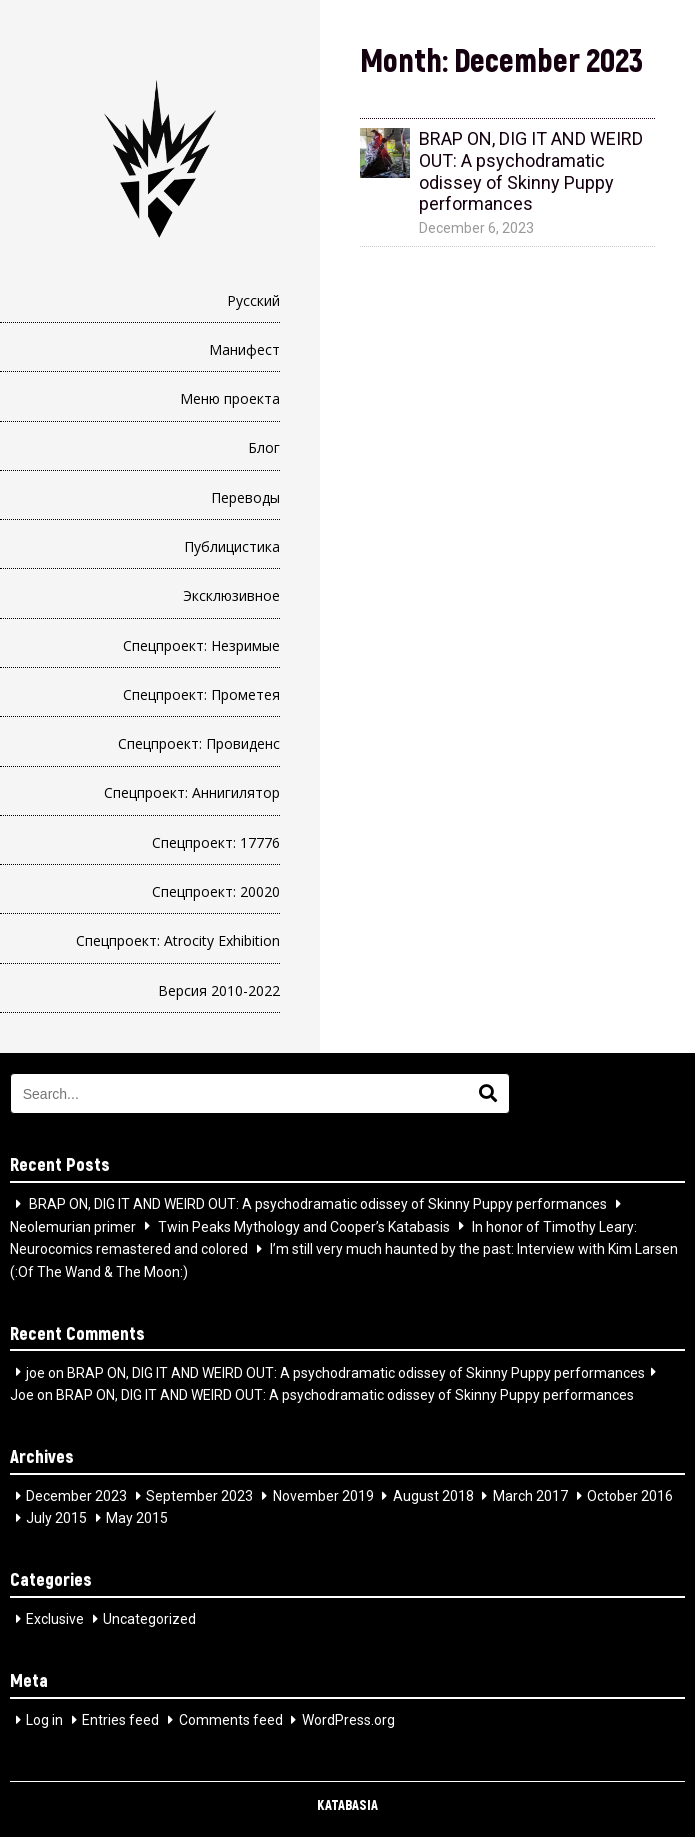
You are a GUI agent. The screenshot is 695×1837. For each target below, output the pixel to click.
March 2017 (530, 1496)
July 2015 (56, 1518)
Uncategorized (149, 1619)
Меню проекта (230, 398)
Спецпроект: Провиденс (199, 743)
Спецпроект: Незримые (201, 645)
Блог (264, 447)
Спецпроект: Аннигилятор (192, 792)
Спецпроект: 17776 (216, 842)
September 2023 (199, 1496)
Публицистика (232, 546)
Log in (44, 1720)
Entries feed (120, 1720)
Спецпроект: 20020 (216, 891)
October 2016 (630, 1496)
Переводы (245, 497)
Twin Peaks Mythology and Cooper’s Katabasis (304, 1226)
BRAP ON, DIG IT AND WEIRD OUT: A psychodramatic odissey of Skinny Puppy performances (318, 1204)
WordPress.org (348, 1720)
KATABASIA (347, 1804)
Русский (253, 300)
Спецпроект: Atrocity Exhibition (178, 940)
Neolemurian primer (73, 1226)
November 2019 (323, 1496)
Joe (22, 1395)
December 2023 (76, 1496)
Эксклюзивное (231, 595)
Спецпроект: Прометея (201, 694)
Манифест (244, 349)
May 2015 (137, 1518)
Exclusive (55, 1619)
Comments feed (231, 1720)
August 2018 (433, 1496)
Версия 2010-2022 (219, 990)
